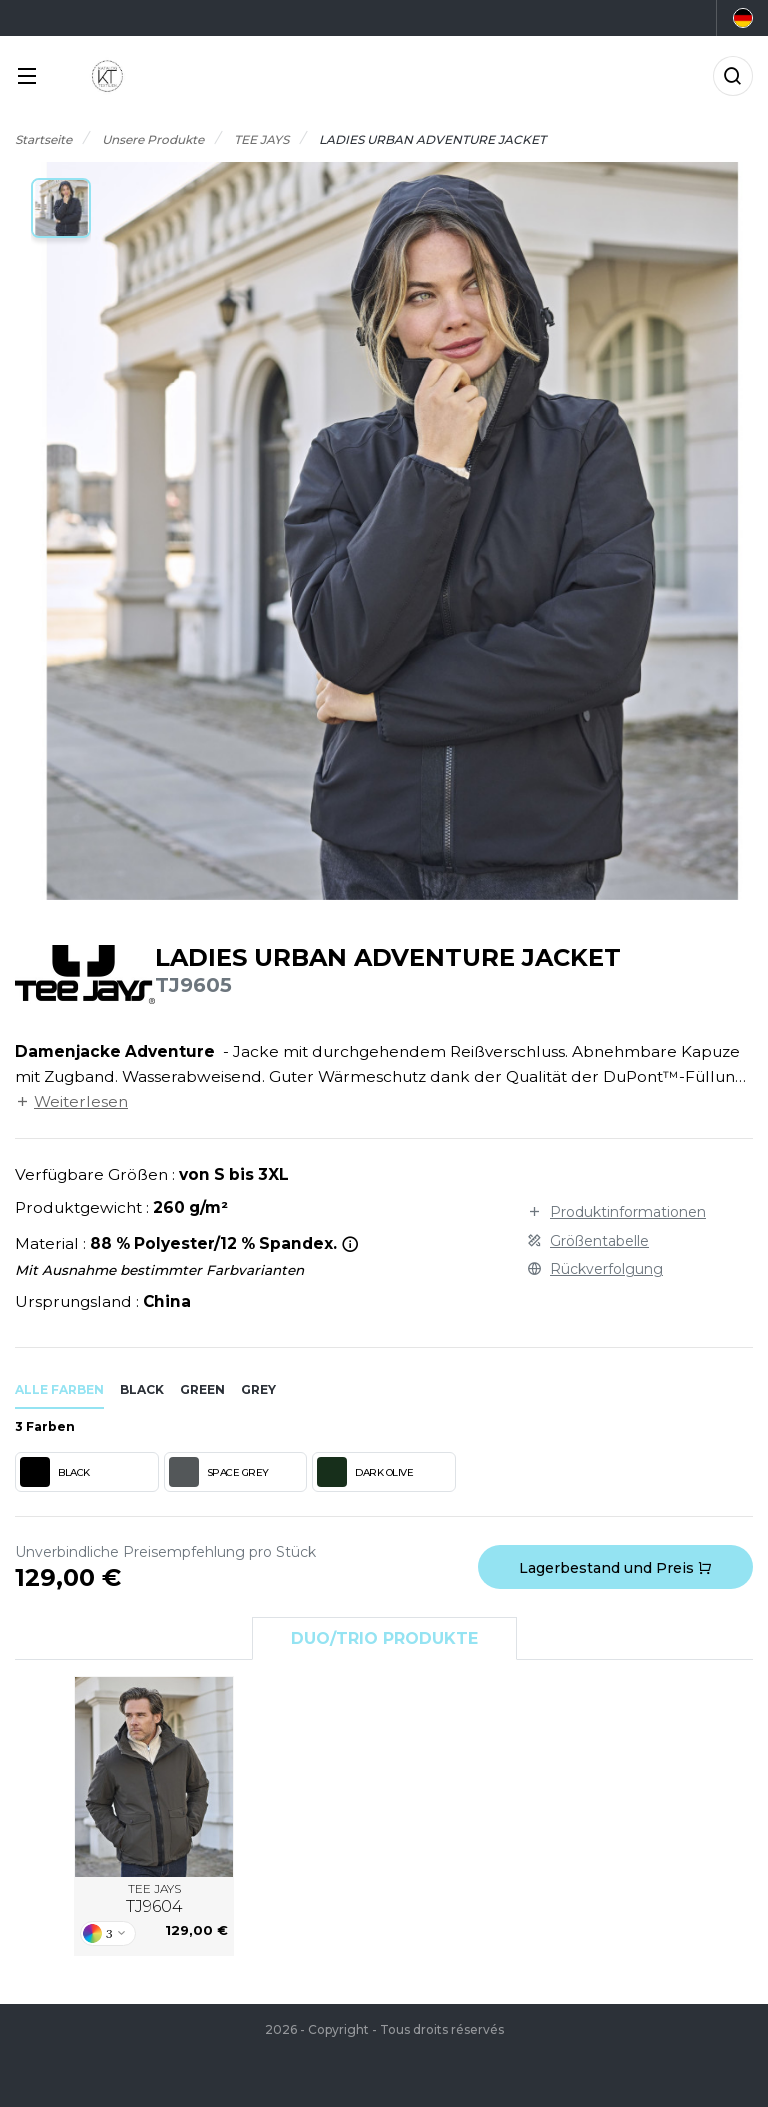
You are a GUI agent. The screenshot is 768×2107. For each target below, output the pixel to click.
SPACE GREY (219, 1472)
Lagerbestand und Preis (615, 1568)
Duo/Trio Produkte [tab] (384, 1638)
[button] (61, 208)
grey (258, 1389)
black (142, 1389)
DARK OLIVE (365, 1472)
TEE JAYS (154, 1899)
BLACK (55, 1472)
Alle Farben (59, 1389)
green (202, 1389)
